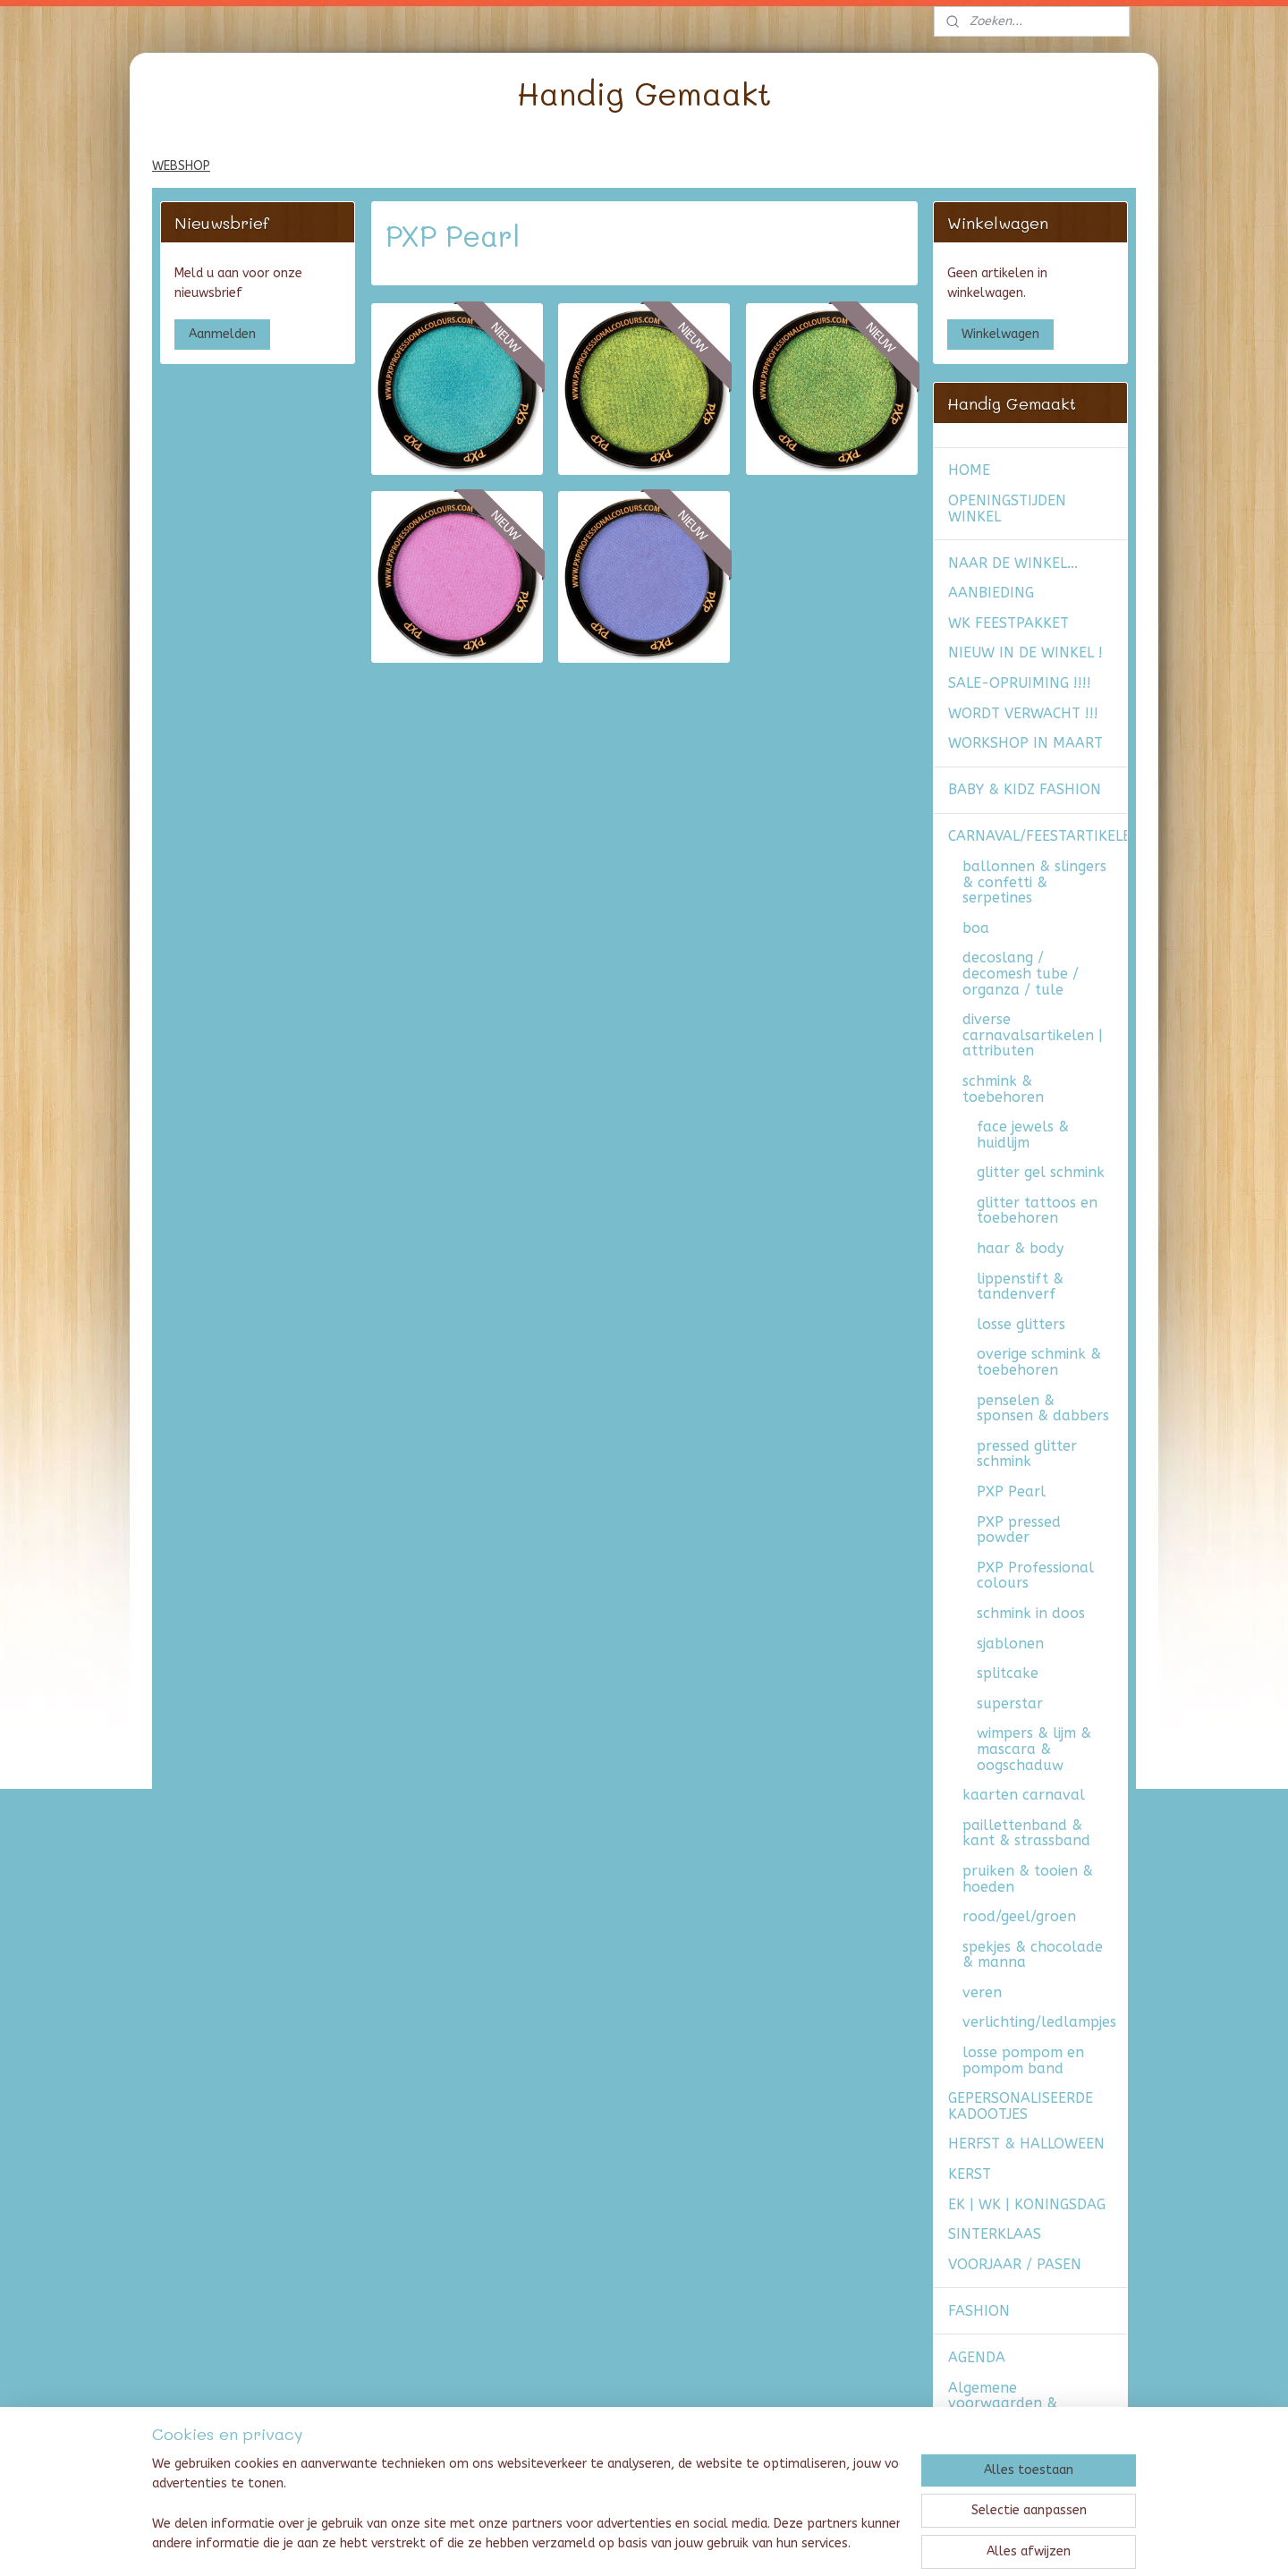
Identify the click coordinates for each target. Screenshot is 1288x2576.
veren (982, 1992)
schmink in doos (1031, 1613)
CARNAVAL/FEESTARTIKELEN (1037, 835)
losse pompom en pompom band (1023, 2060)
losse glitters (1021, 1324)
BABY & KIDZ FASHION (1024, 789)
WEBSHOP (181, 166)
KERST (969, 2173)
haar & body (1020, 1248)
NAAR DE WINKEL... (1013, 563)
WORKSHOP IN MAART (1025, 742)
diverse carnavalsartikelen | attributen (1032, 1035)
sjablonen (1010, 1643)
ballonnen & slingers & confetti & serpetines (1034, 882)
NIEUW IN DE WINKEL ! (1025, 652)
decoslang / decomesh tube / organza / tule (1020, 973)
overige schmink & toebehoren (1039, 1361)
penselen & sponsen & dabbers (1043, 1408)
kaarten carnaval (1023, 1794)
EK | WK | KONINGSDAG (1027, 2204)
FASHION (979, 2310)
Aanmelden (222, 334)
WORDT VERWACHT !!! (1023, 713)
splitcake (1007, 1673)
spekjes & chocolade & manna (1032, 1954)
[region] (526, 2505)
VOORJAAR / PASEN (1014, 2264)
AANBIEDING (991, 592)
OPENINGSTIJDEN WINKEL (1007, 508)
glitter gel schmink (1041, 1172)
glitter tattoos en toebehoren (1037, 1210)
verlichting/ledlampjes (1039, 2021)
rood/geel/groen (1019, 1916)
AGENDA (976, 2357)
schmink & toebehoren (1003, 1089)
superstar (1010, 1703)
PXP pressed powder (1019, 1529)
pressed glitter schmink (1027, 1453)
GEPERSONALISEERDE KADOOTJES (1020, 2106)
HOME (969, 470)
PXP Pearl (1011, 1491)
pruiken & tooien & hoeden (1027, 1878)
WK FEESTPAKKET (1008, 622)
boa (975, 927)
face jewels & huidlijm (1023, 1134)
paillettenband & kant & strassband (1026, 1833)
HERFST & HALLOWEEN (1026, 2143)
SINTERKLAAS (994, 2233)
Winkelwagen (1000, 334)
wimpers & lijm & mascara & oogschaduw (1034, 1748)
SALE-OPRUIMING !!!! (1019, 682)
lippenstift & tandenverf (1020, 1286)
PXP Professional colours (1035, 1575)
